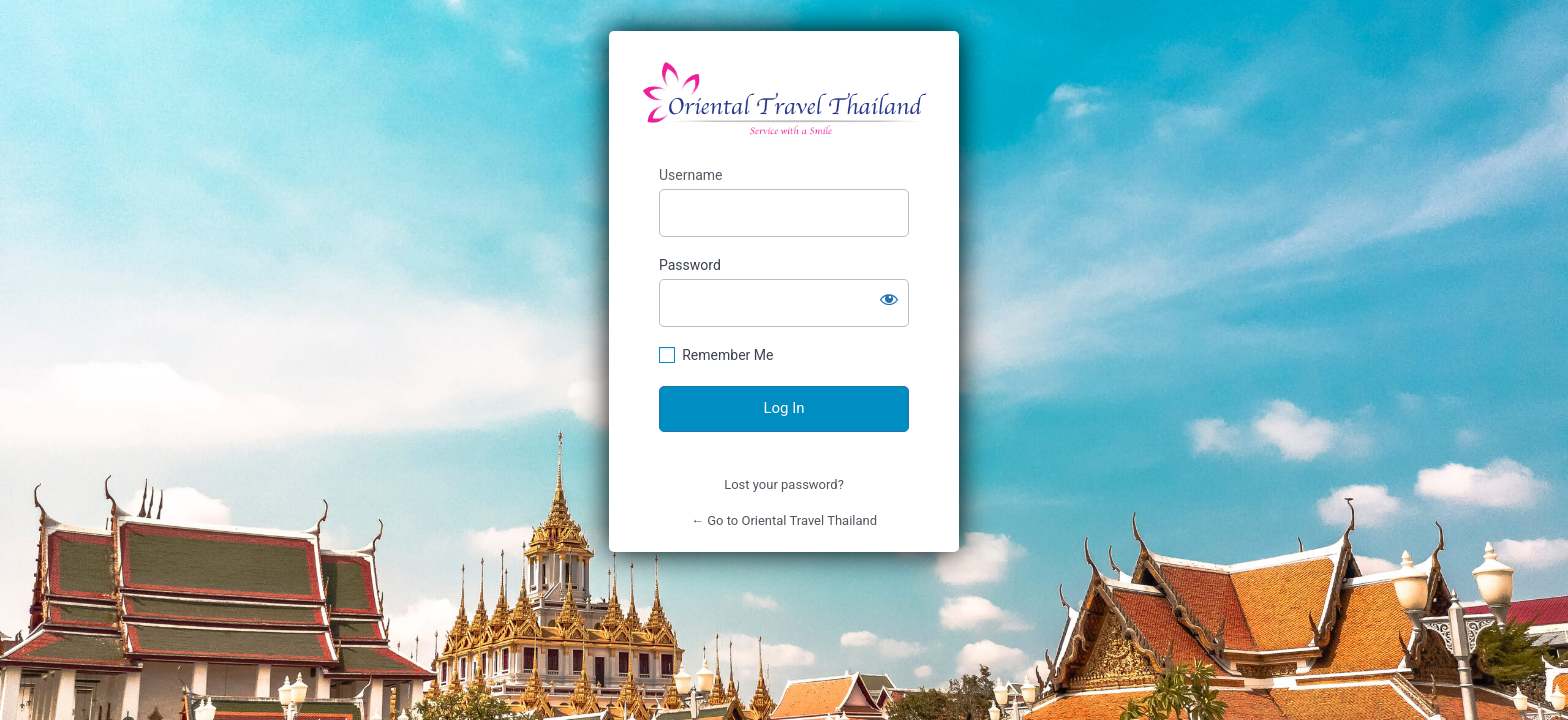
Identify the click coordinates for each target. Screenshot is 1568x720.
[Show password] (889, 299)
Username (691, 175)
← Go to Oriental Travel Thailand (784, 520)
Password (690, 265)
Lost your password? (784, 484)
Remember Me (727, 355)
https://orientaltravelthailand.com (784, 99)
